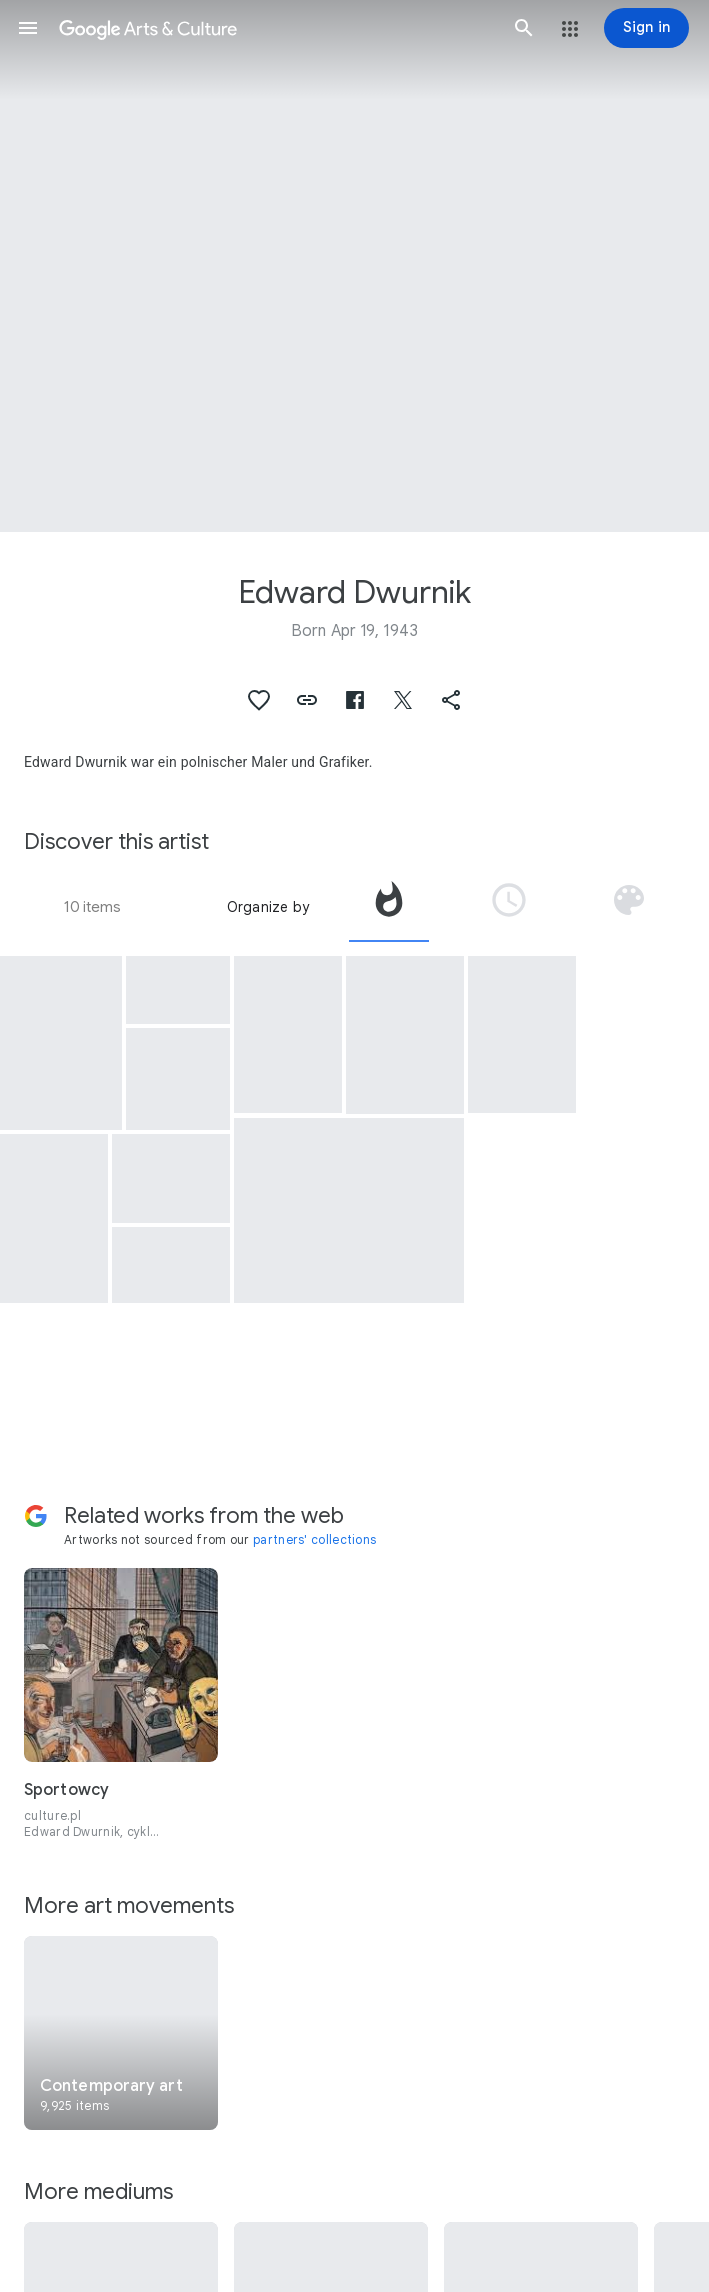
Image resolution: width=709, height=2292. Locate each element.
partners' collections (314, 1539)
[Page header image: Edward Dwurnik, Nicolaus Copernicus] (354, 266)
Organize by (268, 907)
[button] (28, 28)
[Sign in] (646, 28)
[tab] (389, 907)
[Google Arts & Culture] (276, 28)
